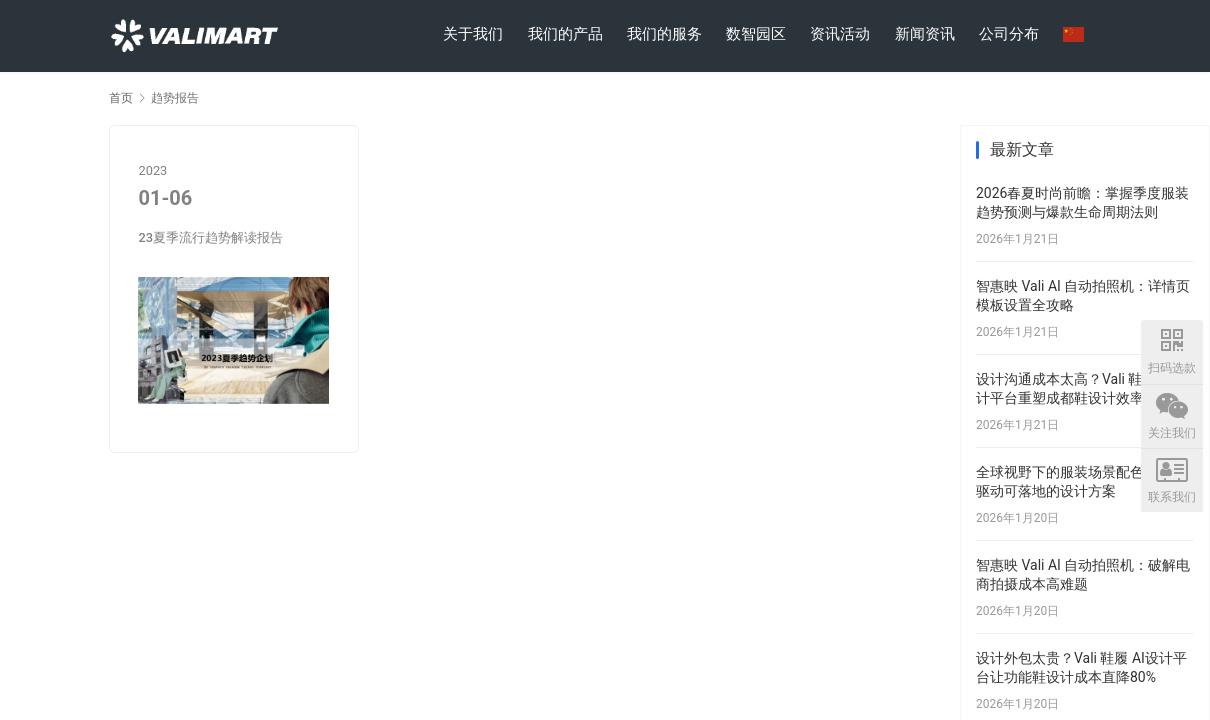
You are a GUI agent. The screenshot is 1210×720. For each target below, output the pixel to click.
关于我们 (473, 34)
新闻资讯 (925, 34)
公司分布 (1009, 34)
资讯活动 (840, 34)
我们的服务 (664, 34)
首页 (121, 98)
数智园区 (756, 34)
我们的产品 (565, 34)
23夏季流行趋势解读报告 (210, 237)
